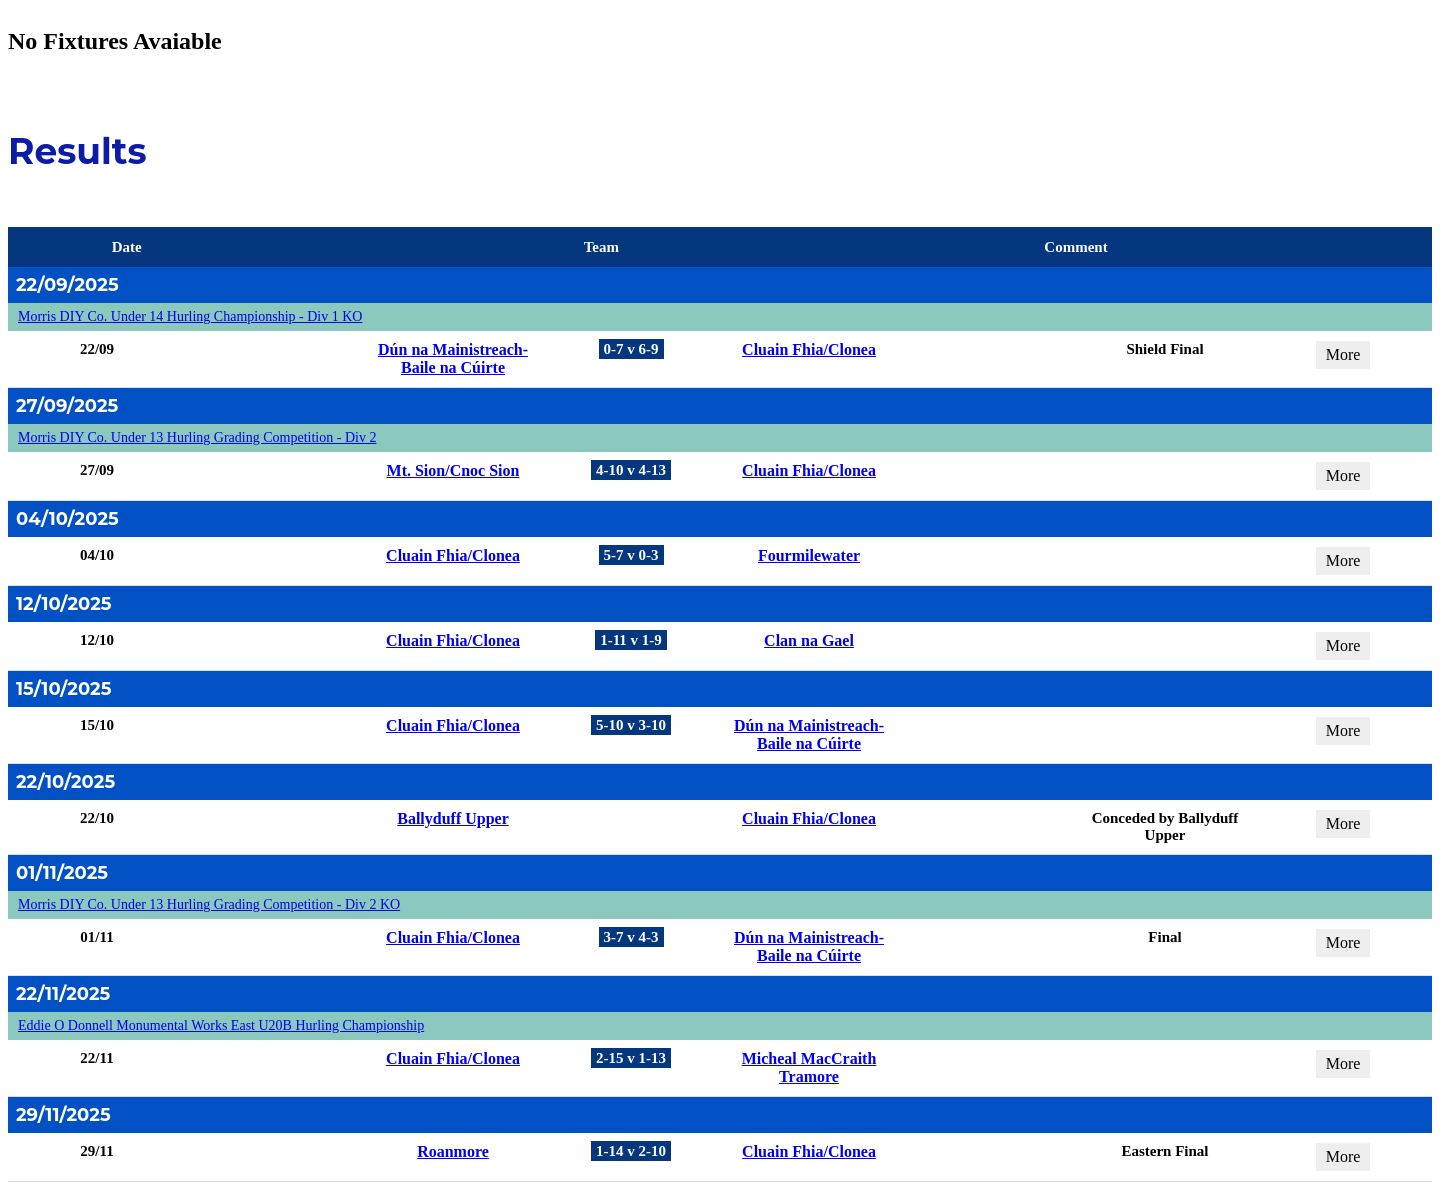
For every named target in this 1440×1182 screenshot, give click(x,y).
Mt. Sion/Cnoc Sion (453, 470)
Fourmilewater (809, 555)
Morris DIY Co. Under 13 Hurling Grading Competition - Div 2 (197, 437)
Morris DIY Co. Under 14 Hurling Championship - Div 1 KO (190, 316)
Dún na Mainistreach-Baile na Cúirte (453, 358)
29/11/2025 (63, 1115)
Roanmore (453, 1151)
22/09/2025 (67, 285)
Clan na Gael (809, 640)
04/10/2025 (67, 519)
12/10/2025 (64, 604)
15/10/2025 (63, 689)
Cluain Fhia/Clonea (809, 349)
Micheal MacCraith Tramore (809, 1067)
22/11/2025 (63, 994)
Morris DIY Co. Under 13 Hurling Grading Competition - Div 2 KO (209, 904)
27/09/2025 (67, 406)
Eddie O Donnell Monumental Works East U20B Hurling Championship (221, 1025)
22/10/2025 (65, 782)
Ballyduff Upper (453, 818)
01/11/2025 (62, 873)
